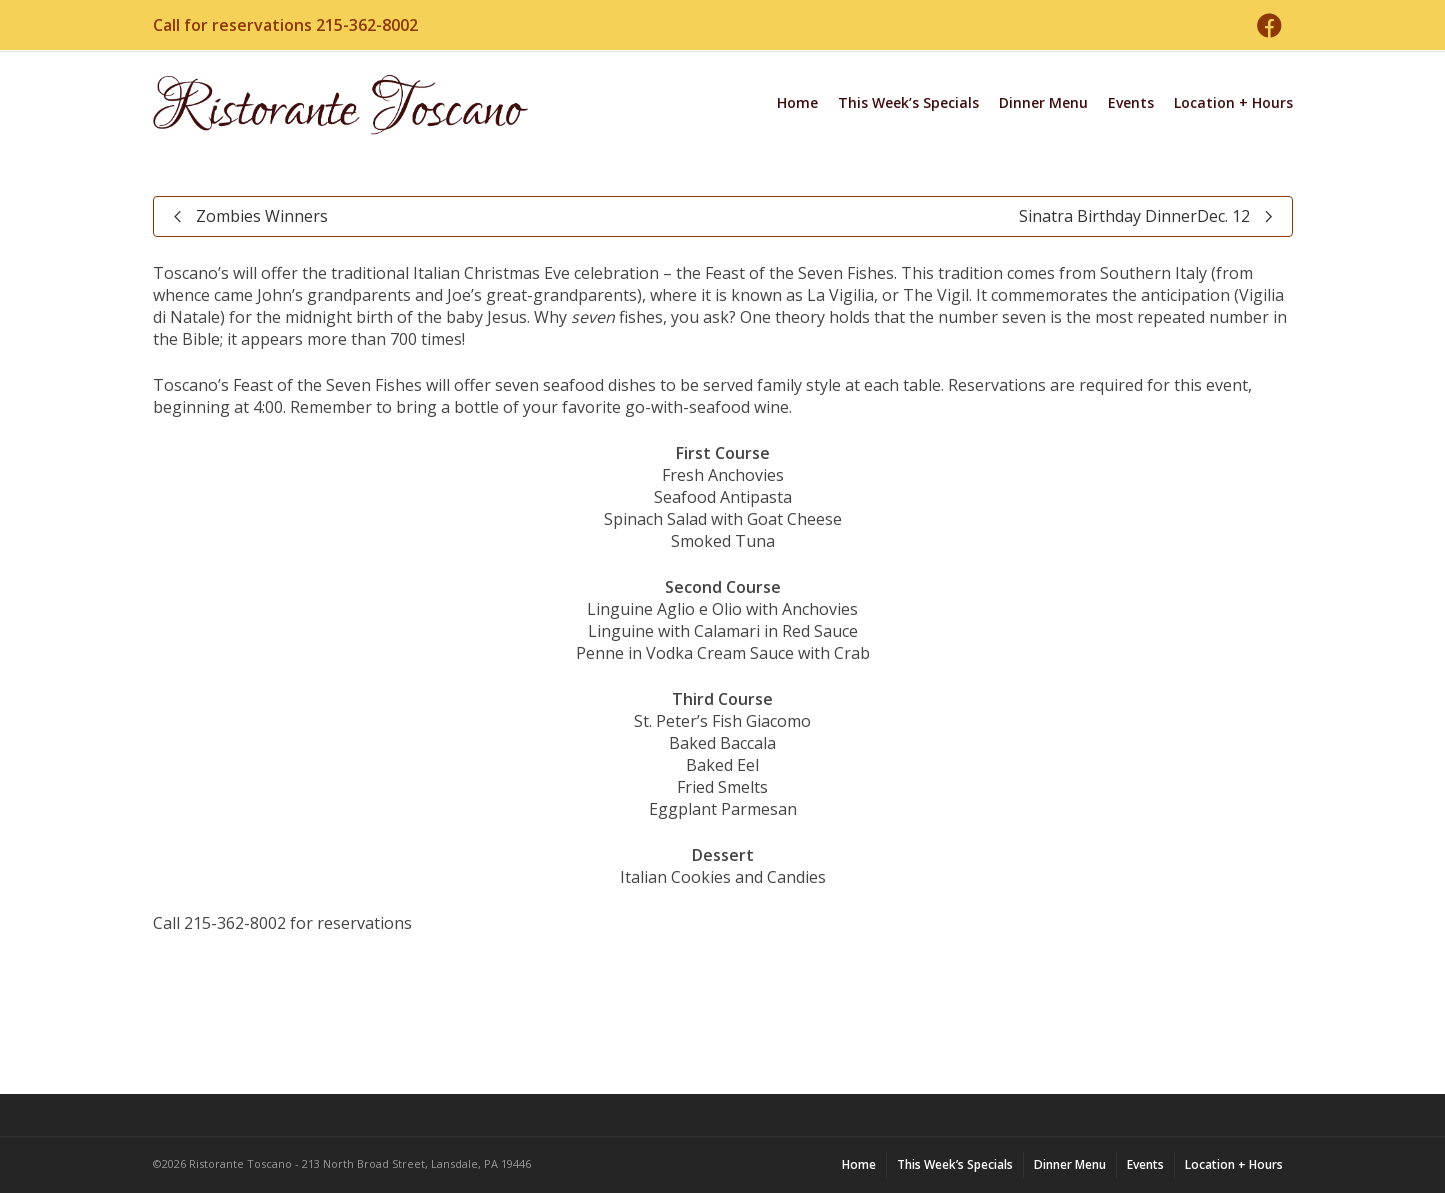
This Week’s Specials (908, 102)
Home (797, 102)
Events (1131, 102)
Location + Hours (1233, 102)
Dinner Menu (1043, 102)
